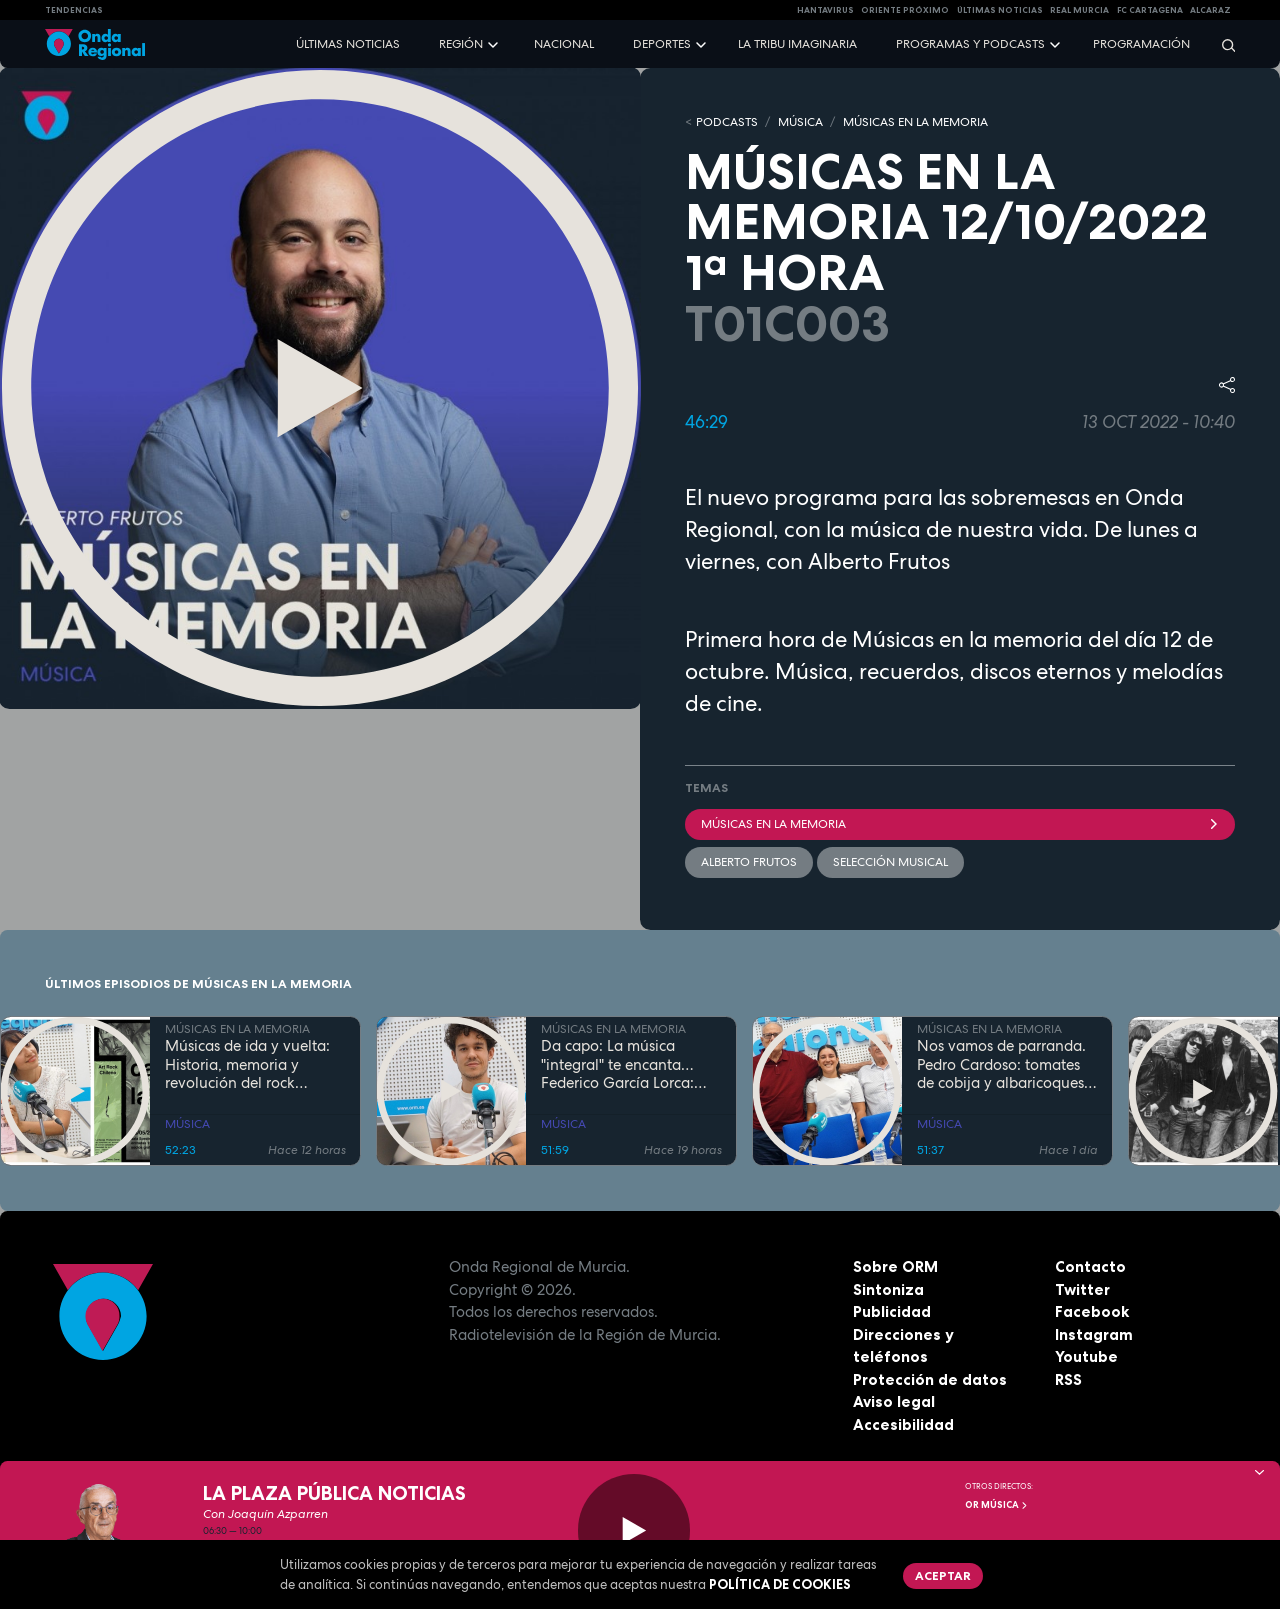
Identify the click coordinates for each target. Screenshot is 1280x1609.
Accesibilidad (903, 1424)
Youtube (1086, 1356)
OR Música (997, 1505)
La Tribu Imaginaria (797, 44)
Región (461, 44)
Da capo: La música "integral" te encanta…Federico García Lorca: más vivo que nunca (617, 1065)
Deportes (662, 44)
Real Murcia (1079, 10)
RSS (1068, 1379)
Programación (1141, 44)
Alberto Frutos (749, 862)
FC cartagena (1150, 10)
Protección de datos (930, 1379)
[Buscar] (1222, 44)
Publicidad (892, 1311)
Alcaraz (1210, 10)
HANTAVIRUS (825, 10)
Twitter (1082, 1289)
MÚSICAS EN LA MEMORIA (915, 122)
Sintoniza (888, 1289)
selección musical (890, 862)
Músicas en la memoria (960, 824)
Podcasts (727, 122)
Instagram (1094, 1334)
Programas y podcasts (970, 44)
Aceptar (943, 1575)
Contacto (1090, 1266)
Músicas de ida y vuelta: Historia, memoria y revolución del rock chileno (247, 1065)
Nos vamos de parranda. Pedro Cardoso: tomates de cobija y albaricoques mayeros (1001, 1065)
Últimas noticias (348, 44)
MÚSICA (800, 122)
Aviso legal (894, 1401)
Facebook (1092, 1311)
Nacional (564, 44)
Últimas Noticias (1000, 10)
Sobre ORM (895, 1266)
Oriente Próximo (905, 10)
